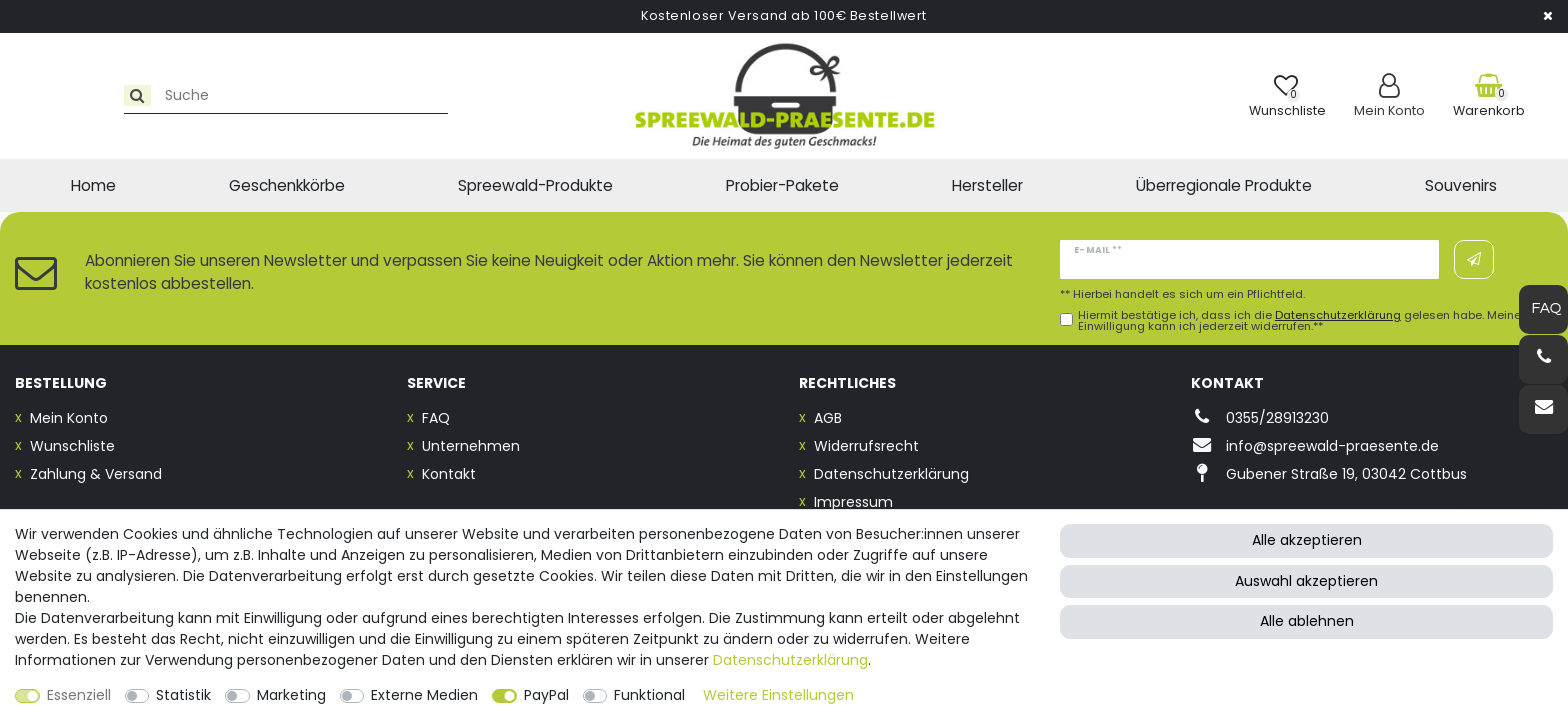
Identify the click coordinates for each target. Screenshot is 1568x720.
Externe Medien (424, 695)
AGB (828, 418)
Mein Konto (69, 418)
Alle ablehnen (1307, 621)
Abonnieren (1474, 260)
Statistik (183, 695)
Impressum (853, 502)
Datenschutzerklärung (891, 474)
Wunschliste (72, 446)
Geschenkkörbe (287, 185)
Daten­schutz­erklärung (790, 660)
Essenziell (79, 695)
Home (93, 185)
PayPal (546, 695)
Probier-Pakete (782, 185)
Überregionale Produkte (1224, 185)
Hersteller (987, 185)
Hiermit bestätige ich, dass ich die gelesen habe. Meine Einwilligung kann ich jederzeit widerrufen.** (1299, 321)
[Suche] (36, 95)
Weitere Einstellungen (778, 695)
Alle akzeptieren (1307, 540)
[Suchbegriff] (193, 95)
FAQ (436, 418)
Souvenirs (1461, 185)
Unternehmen (471, 446)
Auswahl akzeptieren (1306, 581)
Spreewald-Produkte (535, 185)
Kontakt (449, 474)
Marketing (291, 695)
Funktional (649, 695)
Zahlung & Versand (96, 474)
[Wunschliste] (1287, 95)
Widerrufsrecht (866, 446)
